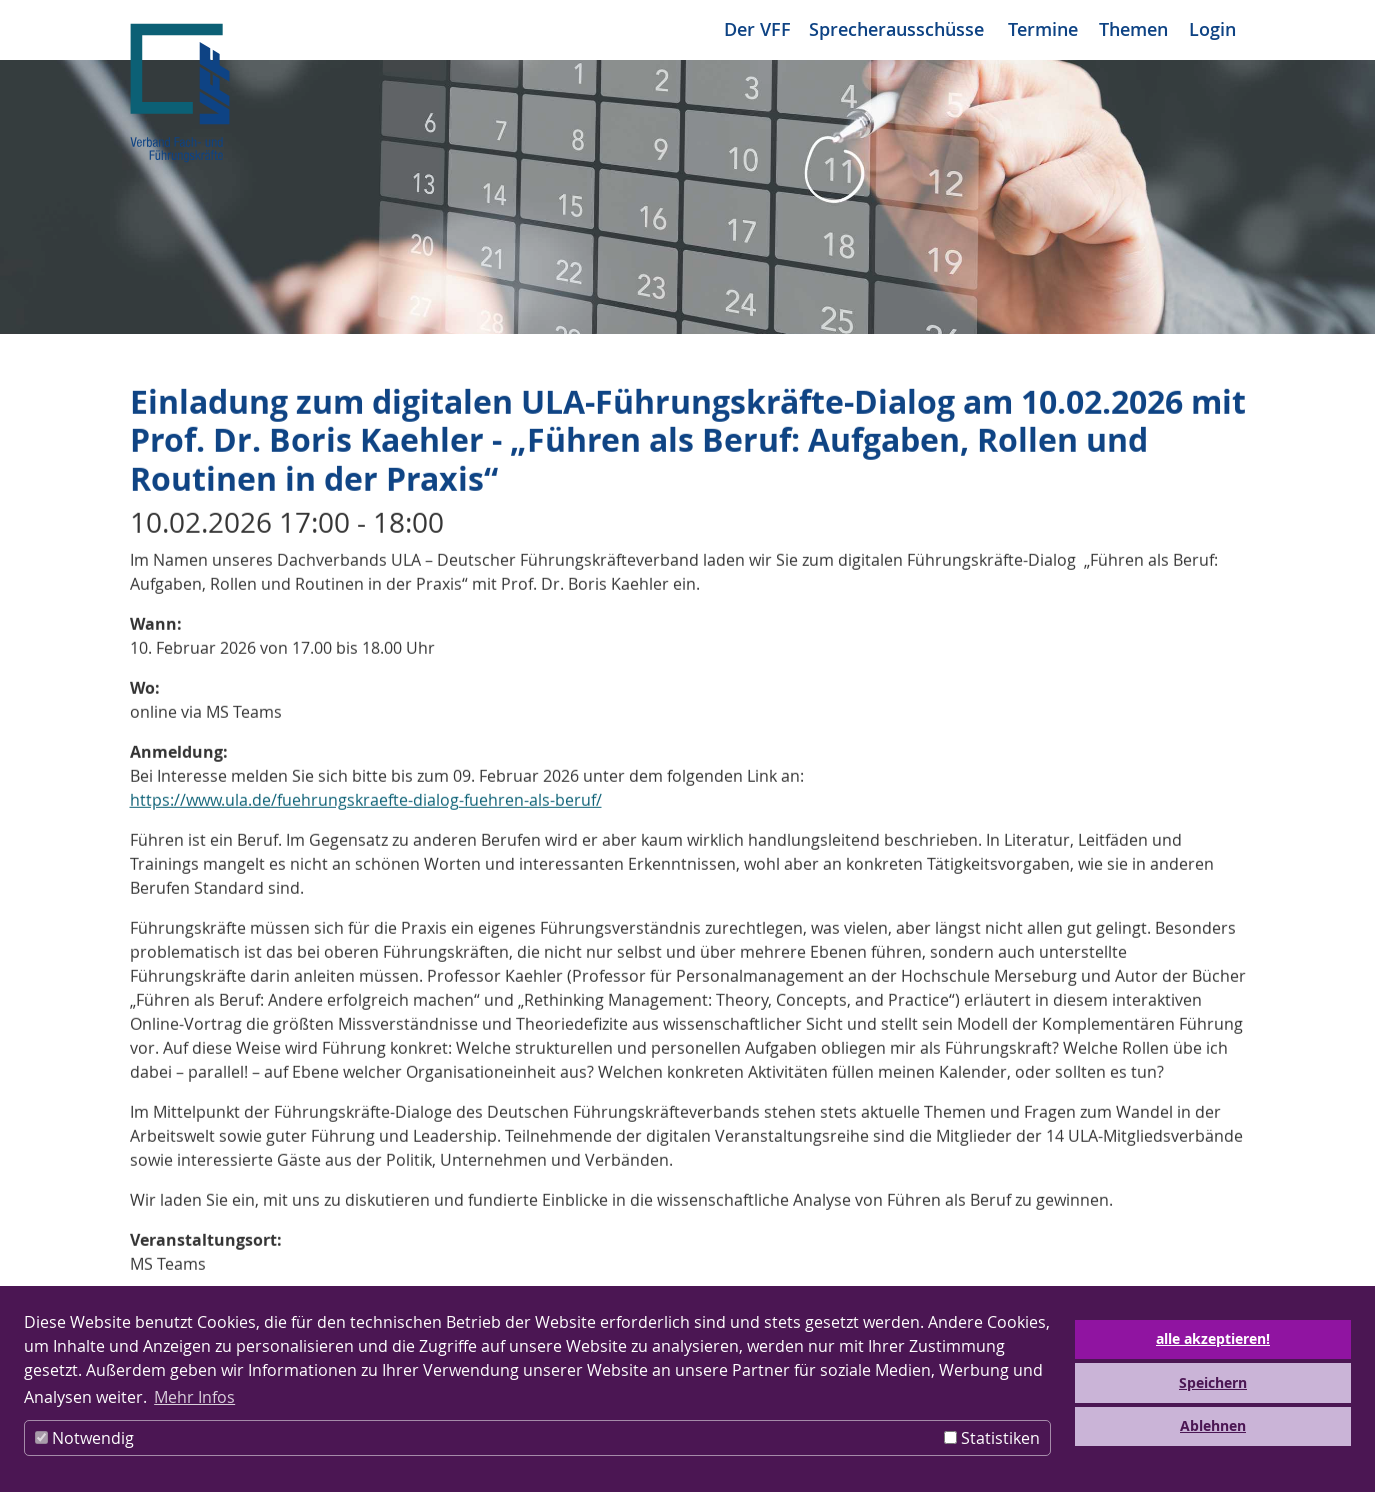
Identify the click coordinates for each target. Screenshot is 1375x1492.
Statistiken (992, 1438)
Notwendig (84, 1438)
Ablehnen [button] (1213, 1426)
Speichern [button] (1213, 1383)
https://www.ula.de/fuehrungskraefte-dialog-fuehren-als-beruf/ (366, 803)
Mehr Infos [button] (194, 1397)
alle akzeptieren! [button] (1213, 1339)
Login (1212, 29)
